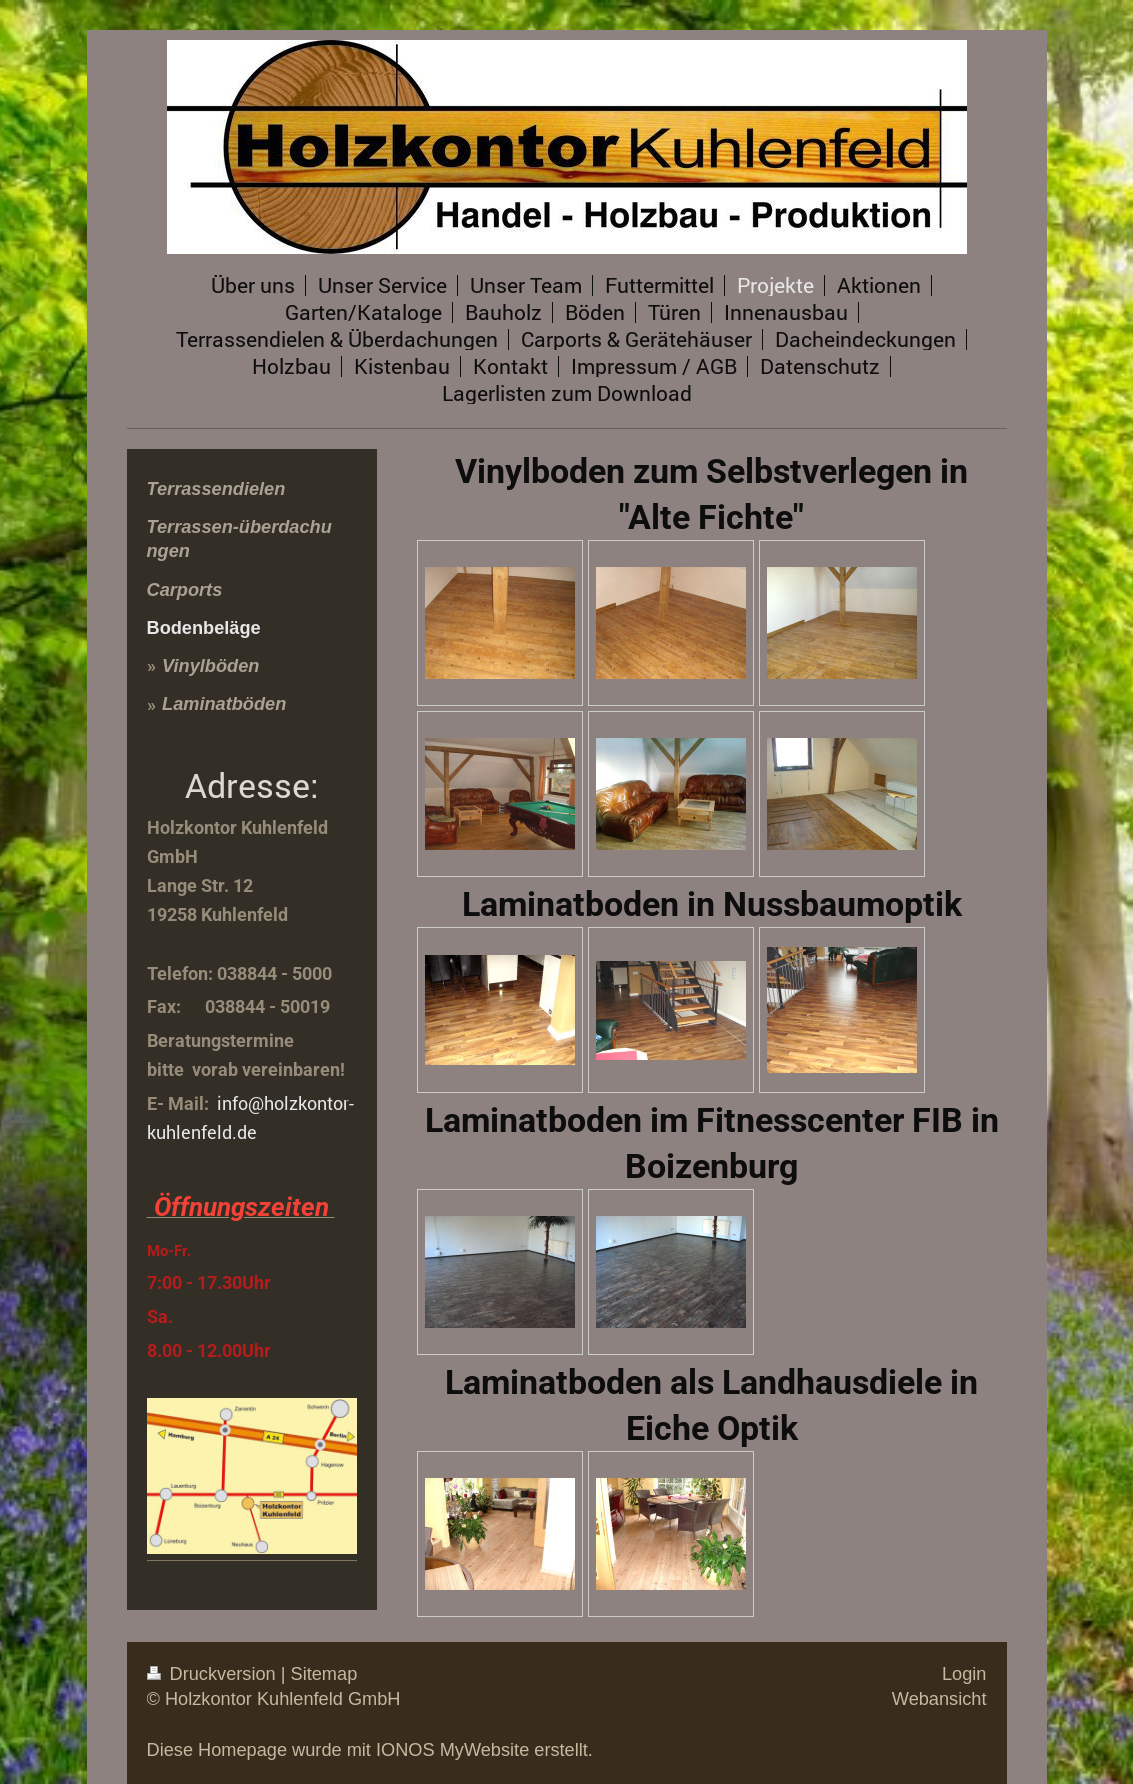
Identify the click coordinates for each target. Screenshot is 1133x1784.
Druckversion (214, 1674)
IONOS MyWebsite (452, 1750)
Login (964, 1674)
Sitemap (324, 1674)
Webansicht (939, 1699)
